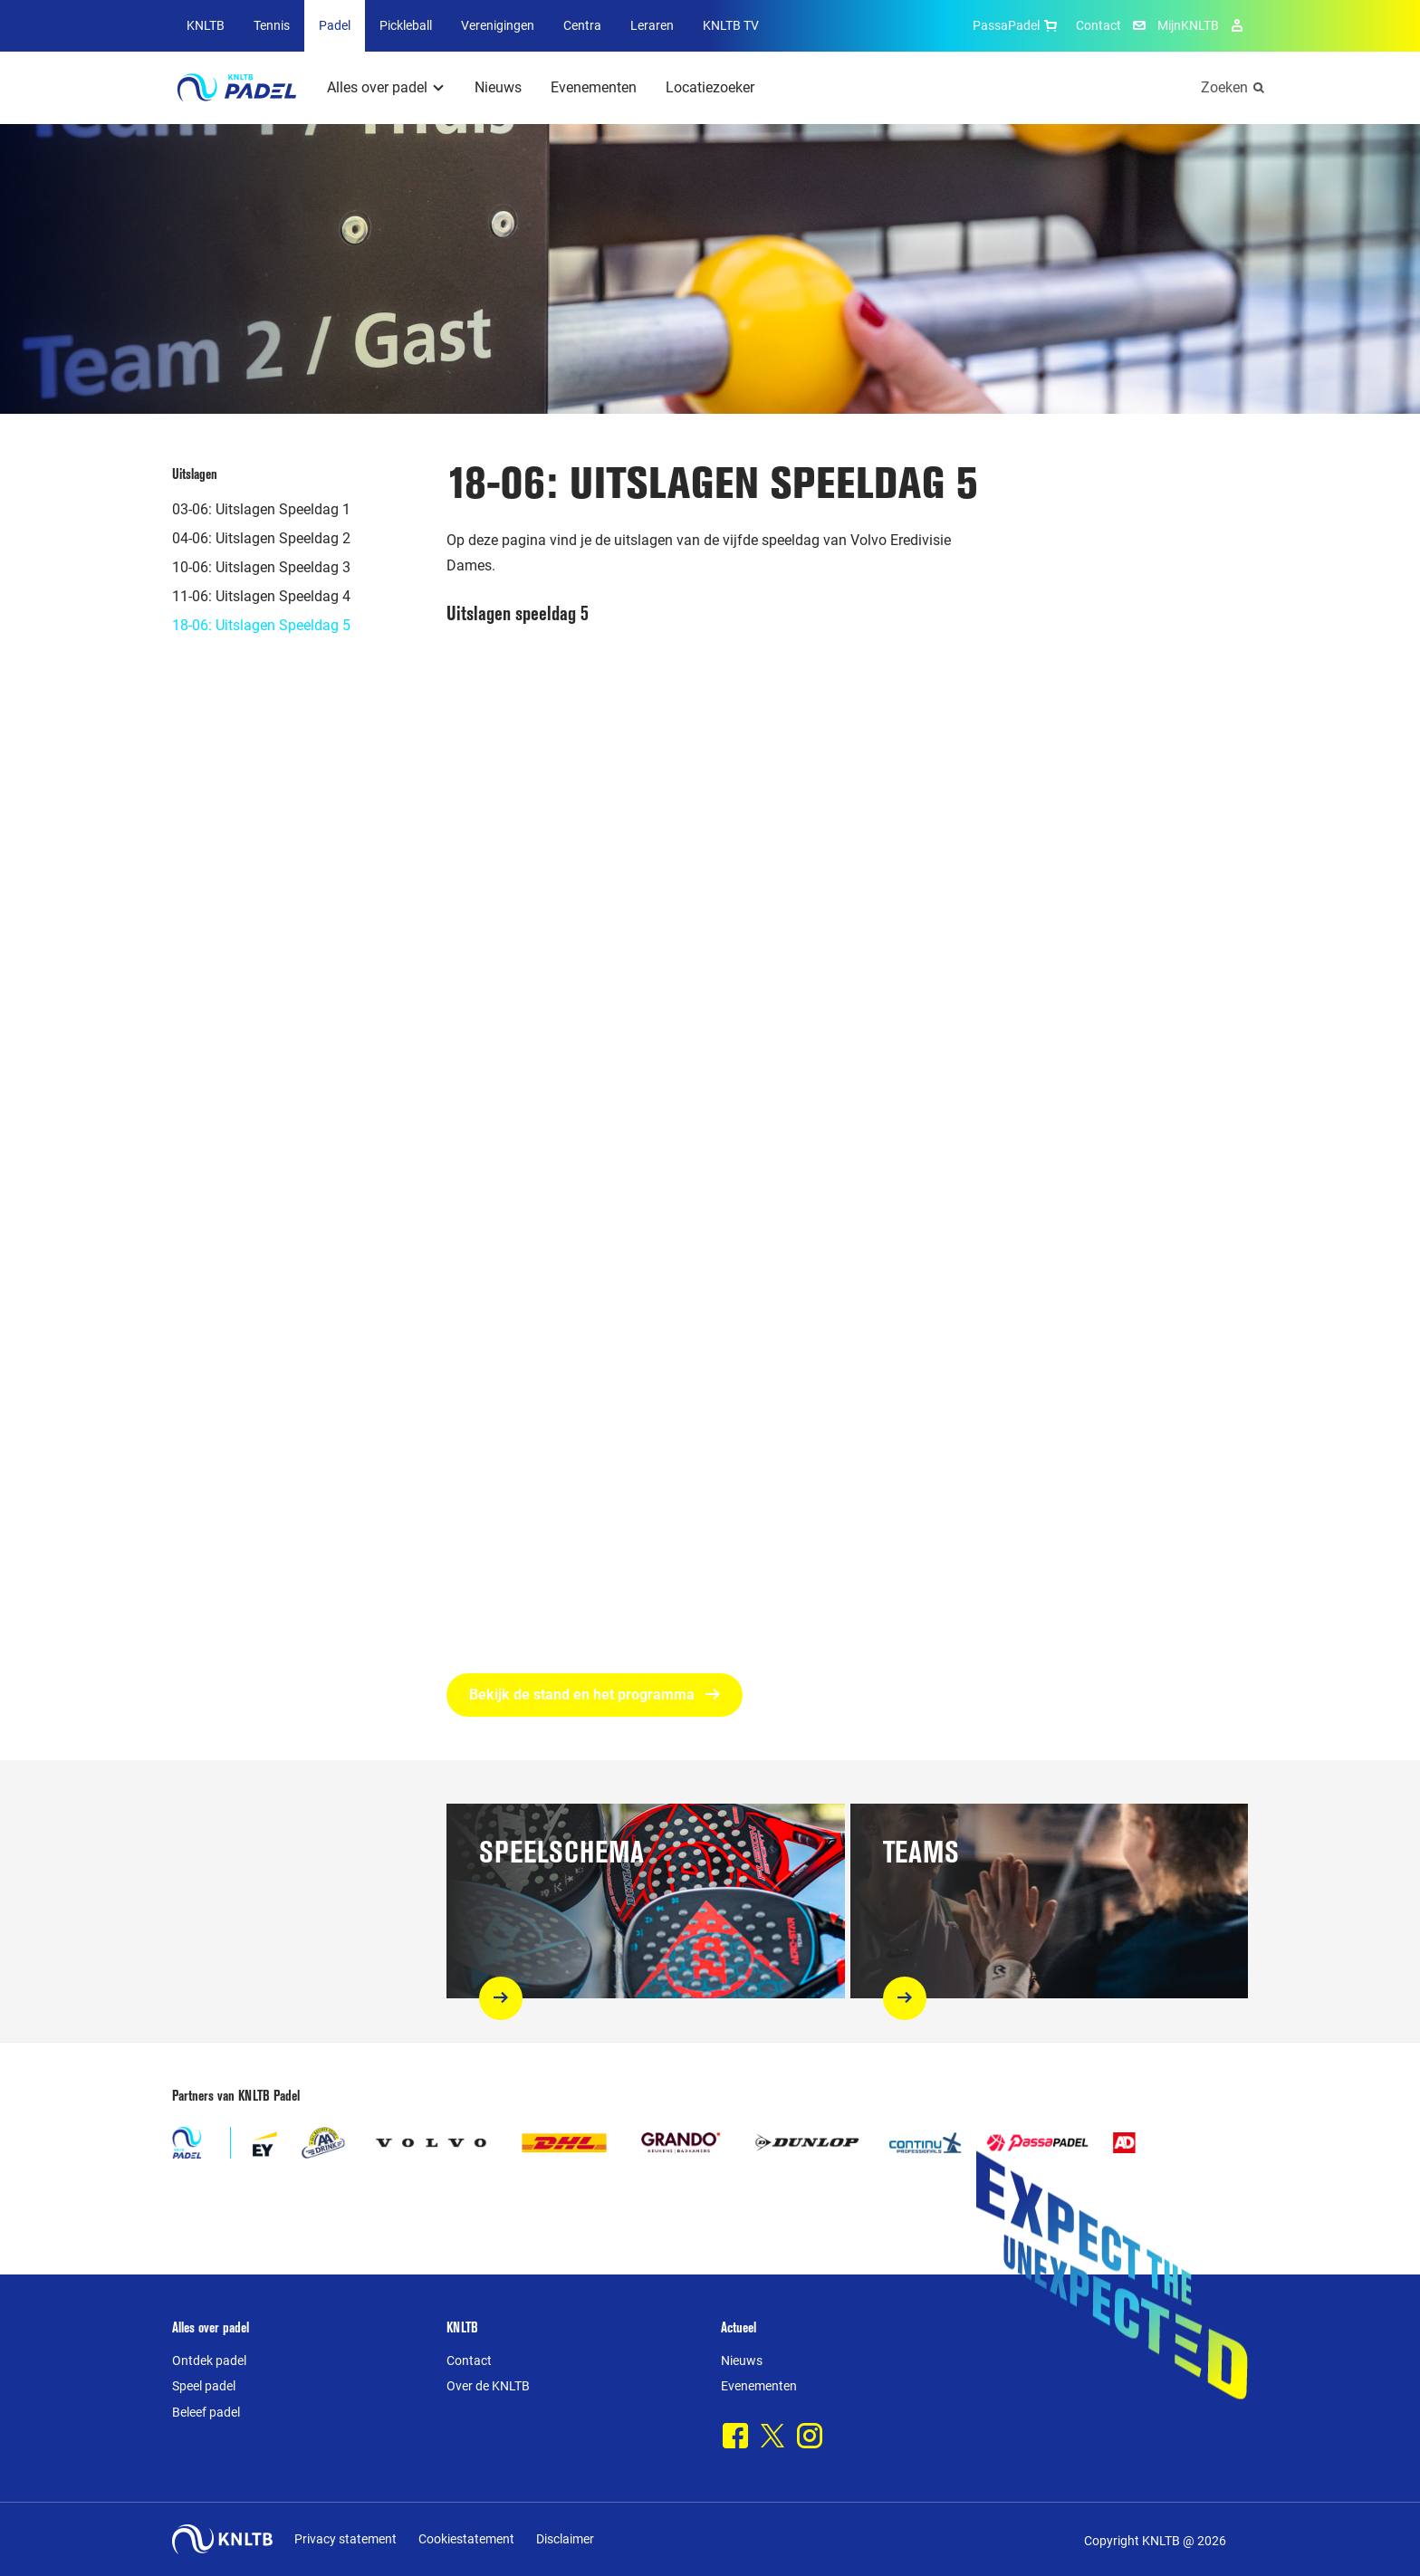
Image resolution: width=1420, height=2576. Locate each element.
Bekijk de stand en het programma (594, 1694)
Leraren (652, 25)
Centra (582, 25)
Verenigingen (497, 25)
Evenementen (594, 87)
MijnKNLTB (1188, 25)
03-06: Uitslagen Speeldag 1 (261, 509)
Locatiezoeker (710, 87)
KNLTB (206, 25)
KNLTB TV (731, 25)
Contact (1098, 25)
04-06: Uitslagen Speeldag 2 (261, 538)
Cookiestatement (466, 2539)
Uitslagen (194, 473)
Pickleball (405, 25)
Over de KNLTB (488, 2386)
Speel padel (203, 2386)
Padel (334, 25)
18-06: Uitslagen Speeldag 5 (261, 625)
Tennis (272, 25)
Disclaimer (565, 2539)
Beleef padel (206, 2412)
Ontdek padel (209, 2360)
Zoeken (1224, 87)
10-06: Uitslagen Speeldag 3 (261, 567)
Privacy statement (345, 2539)
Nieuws (498, 87)
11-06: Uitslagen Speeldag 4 (261, 596)
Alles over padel (377, 87)
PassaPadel (1017, 25)
